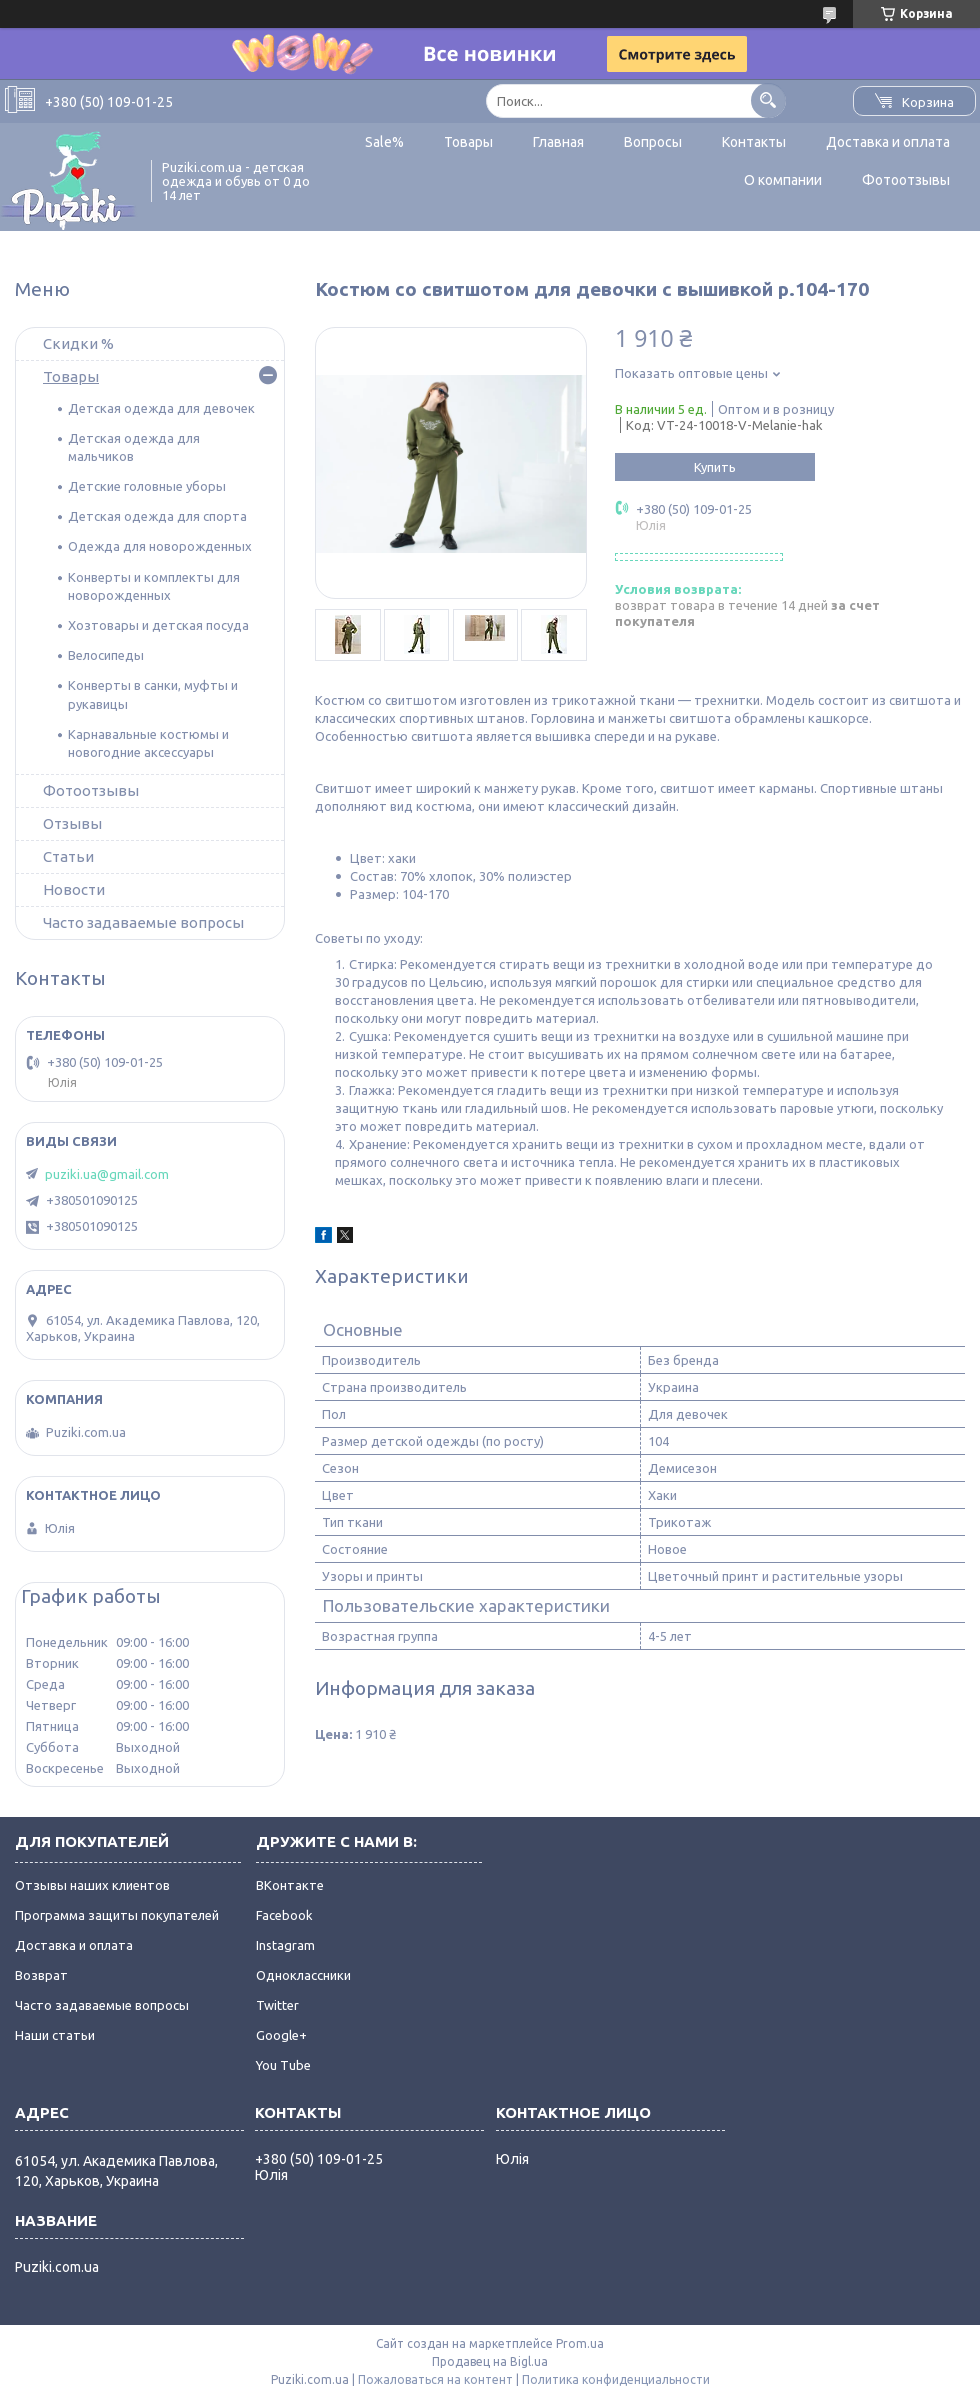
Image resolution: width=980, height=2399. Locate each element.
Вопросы (653, 142)
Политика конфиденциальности (616, 2379)
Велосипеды (106, 655)
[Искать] (768, 100)
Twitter (277, 2005)
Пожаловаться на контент (435, 2379)
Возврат (41, 1975)
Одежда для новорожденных (160, 546)
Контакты (754, 142)
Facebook (284, 1915)
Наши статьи (55, 2035)
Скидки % (78, 343)
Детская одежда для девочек (161, 408)
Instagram (285, 1945)
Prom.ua (580, 2343)
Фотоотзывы (906, 180)
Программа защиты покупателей (117, 1915)
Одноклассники (303, 1975)
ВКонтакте (290, 1885)
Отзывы (72, 823)
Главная (558, 142)
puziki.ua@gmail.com (107, 1174)
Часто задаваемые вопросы (143, 922)
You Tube (283, 2065)
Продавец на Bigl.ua (490, 2361)
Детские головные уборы (147, 486)
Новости (74, 889)
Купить (715, 467)
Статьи (68, 856)
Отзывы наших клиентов (92, 1885)
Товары (468, 142)
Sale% (384, 142)
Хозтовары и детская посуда (158, 625)
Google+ (281, 2035)
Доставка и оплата (888, 142)
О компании (783, 180)
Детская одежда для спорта (157, 516)
